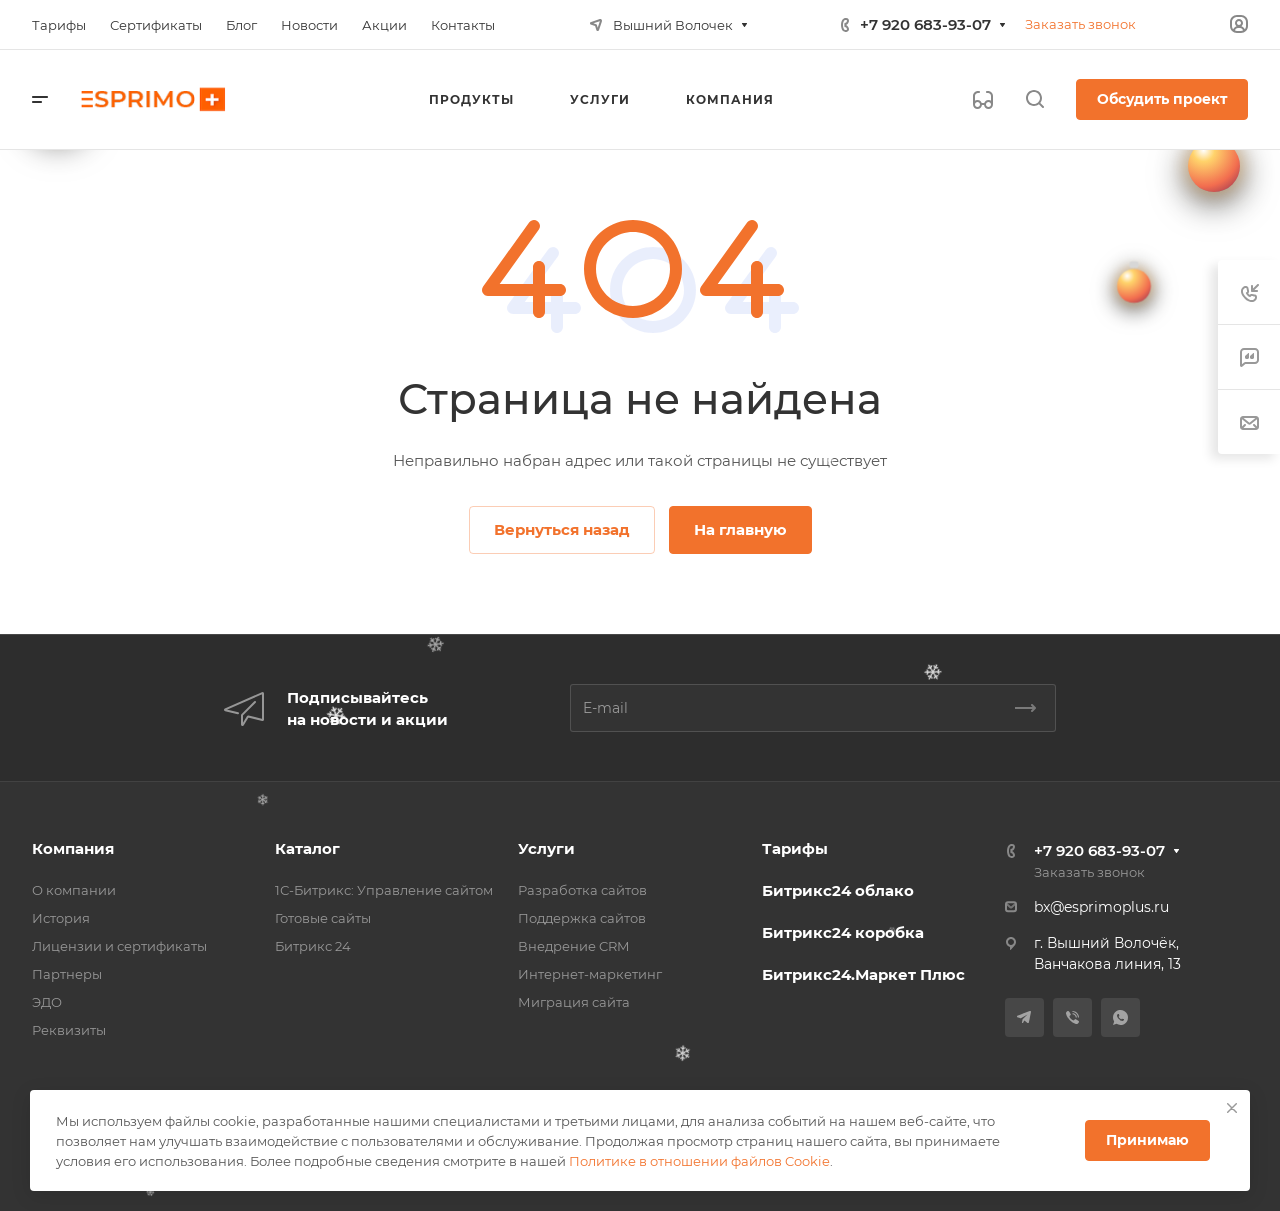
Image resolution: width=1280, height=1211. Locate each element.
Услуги (546, 848)
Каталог (307, 848)
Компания (73, 848)
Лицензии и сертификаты (119, 946)
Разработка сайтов (582, 890)
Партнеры (67, 974)
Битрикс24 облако (838, 890)
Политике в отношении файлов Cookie (699, 1161)
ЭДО (47, 1002)
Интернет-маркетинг (590, 974)
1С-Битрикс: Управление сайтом (384, 890)
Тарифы (795, 848)
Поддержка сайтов (582, 918)
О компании (74, 890)
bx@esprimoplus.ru (1101, 907)
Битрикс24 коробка (843, 932)
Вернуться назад (562, 529)
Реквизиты (69, 1030)
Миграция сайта (574, 1002)
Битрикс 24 (313, 946)
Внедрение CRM (573, 946)
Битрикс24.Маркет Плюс (863, 974)
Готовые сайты (323, 918)
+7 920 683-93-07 (925, 24)
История (61, 918)
